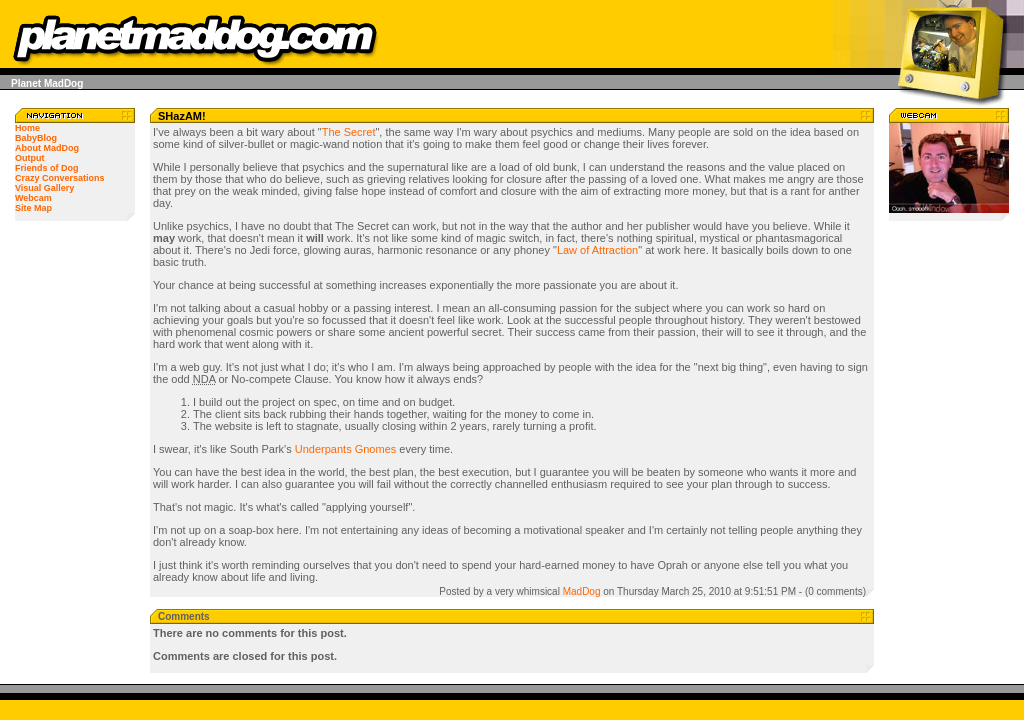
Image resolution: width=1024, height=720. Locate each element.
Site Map (33, 208)
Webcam (33, 198)
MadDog (582, 591)
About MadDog (47, 148)
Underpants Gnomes (346, 449)
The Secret (349, 132)
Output (30, 158)
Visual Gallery (44, 188)
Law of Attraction (597, 250)
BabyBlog (36, 138)
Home (27, 128)
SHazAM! (182, 116)
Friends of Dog (47, 168)
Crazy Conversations (60, 178)
